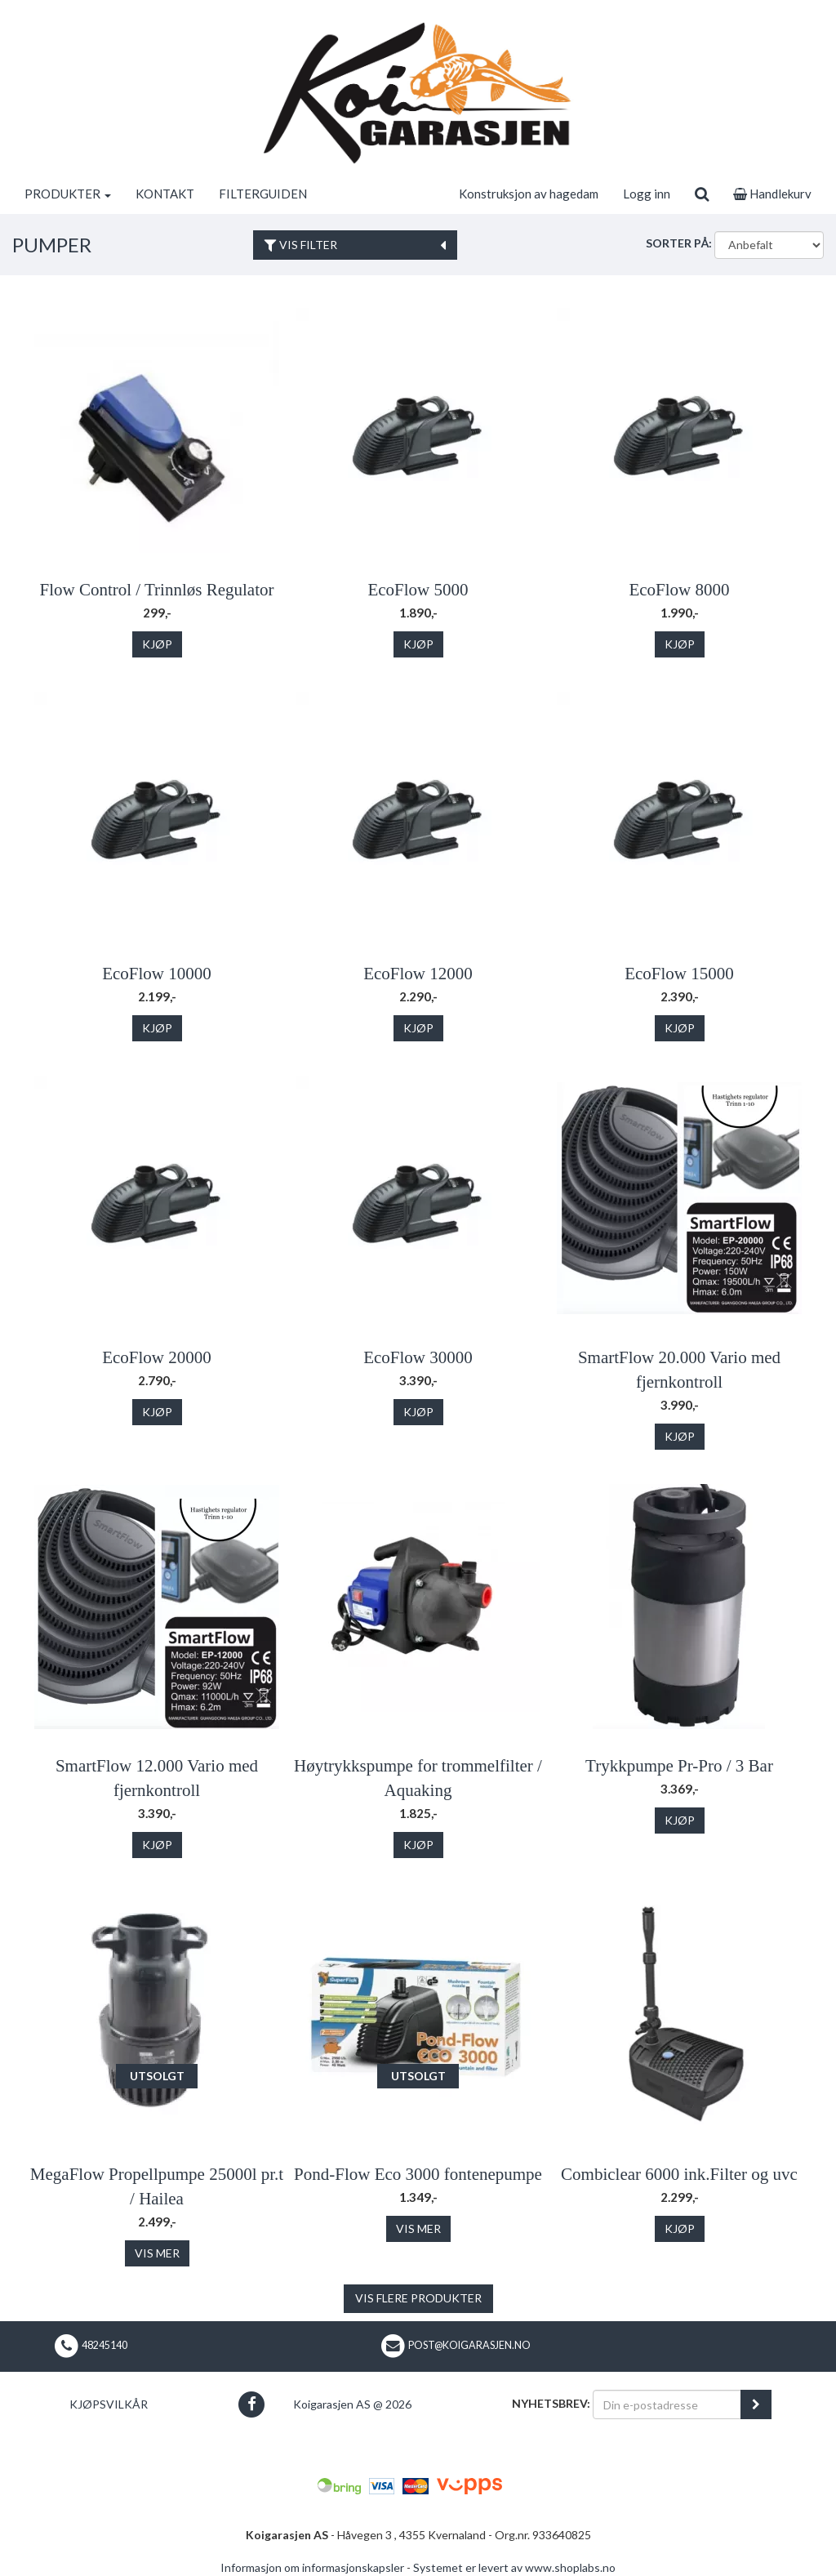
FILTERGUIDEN (263, 193)
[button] (252, 2404)
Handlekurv (772, 193)
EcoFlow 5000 (417, 589)
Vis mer (157, 2253)
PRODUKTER (67, 193)
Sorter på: (679, 243)
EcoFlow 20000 (156, 1357)
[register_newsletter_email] (756, 2404)
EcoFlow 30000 (418, 1357)
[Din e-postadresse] (667, 2404)
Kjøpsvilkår (108, 2404)
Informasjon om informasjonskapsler (312, 2567)
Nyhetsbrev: (551, 2403)
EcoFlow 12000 (418, 973)
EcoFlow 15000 (679, 973)
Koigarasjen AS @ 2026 (352, 2404)
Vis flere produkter (418, 2298)
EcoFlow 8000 (679, 589)
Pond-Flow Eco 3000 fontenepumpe (418, 2174)
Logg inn (646, 193)
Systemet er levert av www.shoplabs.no (514, 2567)
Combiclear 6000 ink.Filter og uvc (679, 2174)
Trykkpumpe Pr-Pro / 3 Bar (679, 1766)
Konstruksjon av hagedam (528, 193)
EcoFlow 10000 (156, 973)
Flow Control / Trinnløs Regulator (156, 589)
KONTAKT (165, 193)
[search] (702, 193)
